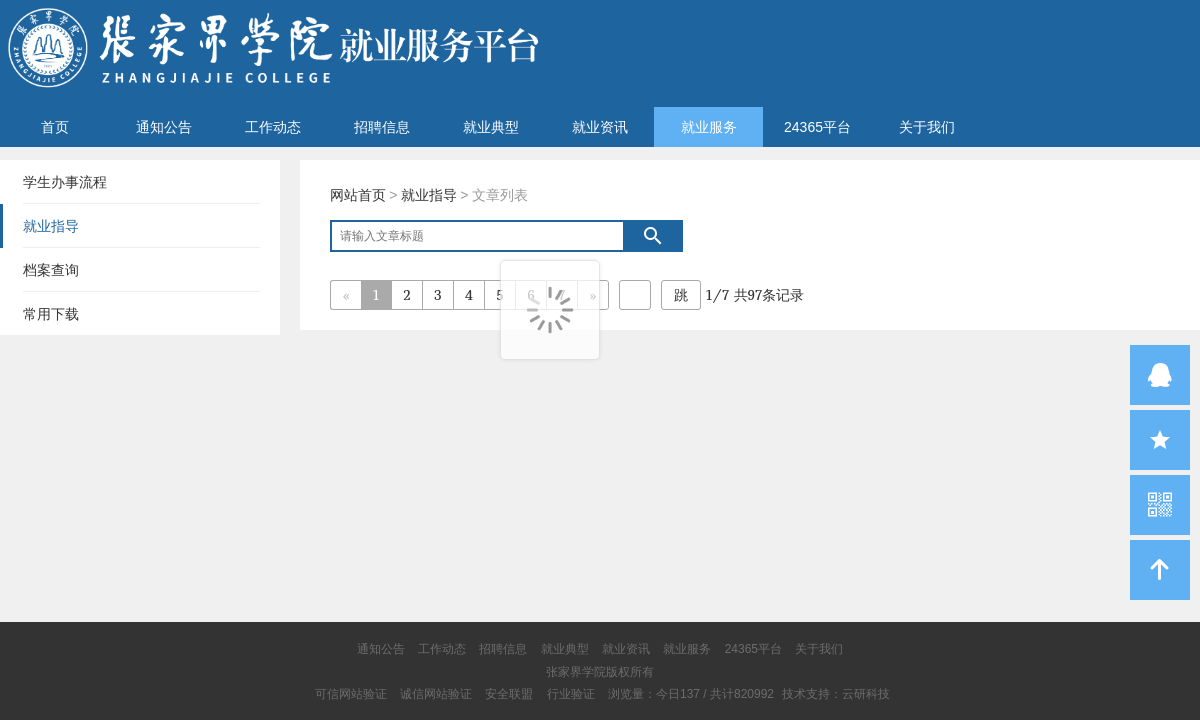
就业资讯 (600, 127)
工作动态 (273, 127)
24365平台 (817, 127)
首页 (55, 127)
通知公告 (164, 127)
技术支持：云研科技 (836, 694)
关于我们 (927, 127)
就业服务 (709, 127)
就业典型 (491, 127)
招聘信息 (382, 127)
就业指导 (429, 195)
